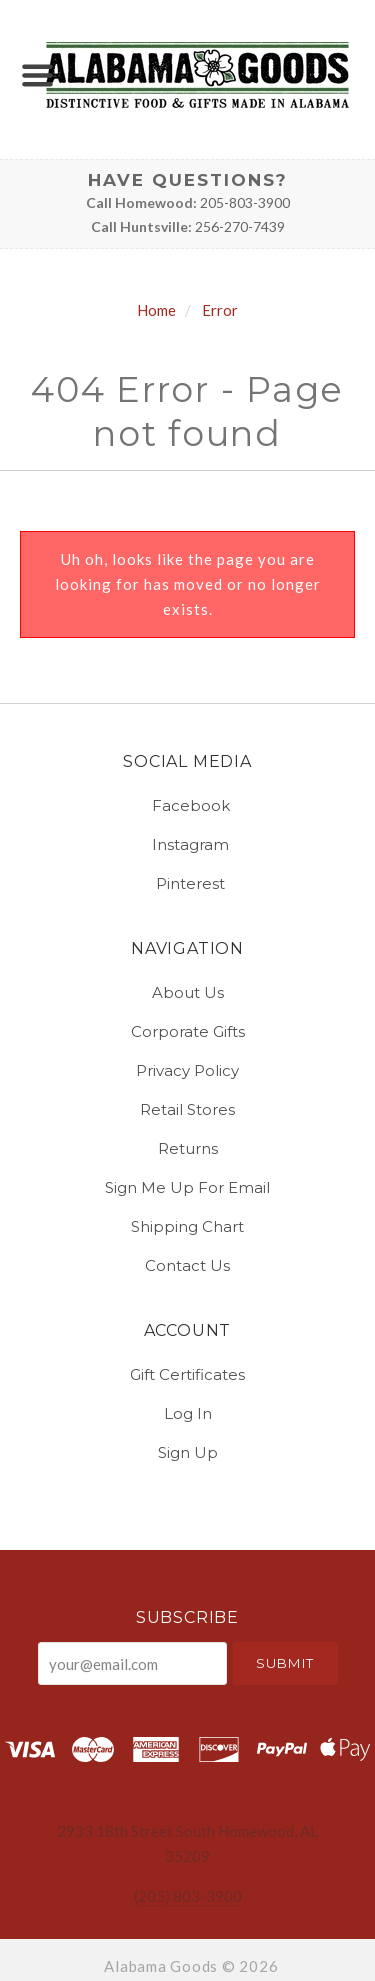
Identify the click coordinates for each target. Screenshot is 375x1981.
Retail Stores (187, 1109)
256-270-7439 (240, 226)
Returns (188, 1148)
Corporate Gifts (188, 1031)
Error (220, 310)
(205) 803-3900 (188, 1896)
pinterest (187, 882)
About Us (188, 992)
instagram (187, 844)
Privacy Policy (187, 1070)
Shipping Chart (187, 1226)
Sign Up (188, 1451)
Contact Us (187, 1264)
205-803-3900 (245, 202)
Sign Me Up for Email (187, 1187)
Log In (188, 1413)
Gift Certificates (187, 1374)
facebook (188, 805)
